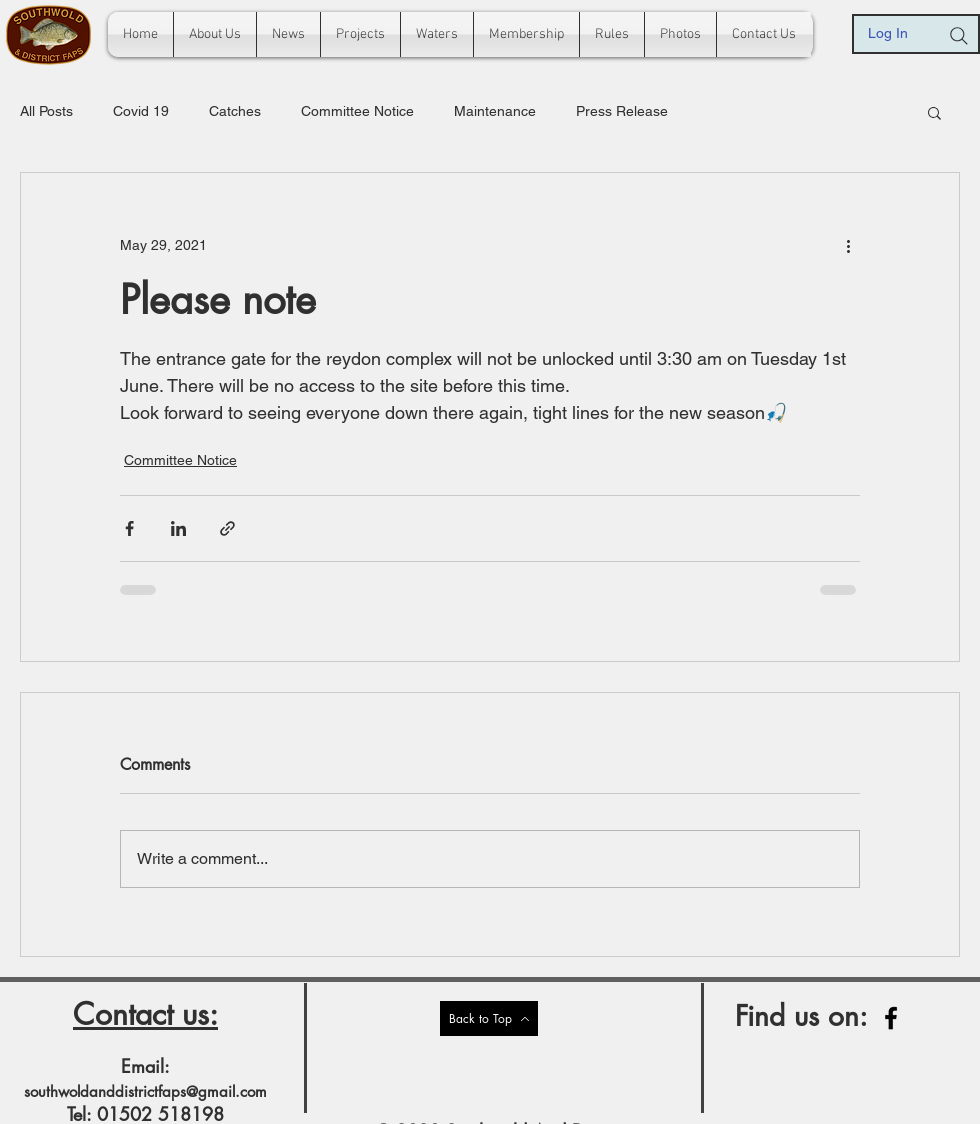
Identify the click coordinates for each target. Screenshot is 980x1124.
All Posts (46, 111)
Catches (235, 111)
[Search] (959, 36)
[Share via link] (227, 528)
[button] (934, 112)
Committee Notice (357, 111)
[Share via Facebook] (129, 528)
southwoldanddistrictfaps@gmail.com (145, 1091)
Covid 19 (141, 111)
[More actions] (848, 245)
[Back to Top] (489, 1018)
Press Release (622, 111)
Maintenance (495, 111)
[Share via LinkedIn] (178, 528)
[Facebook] (891, 1018)
